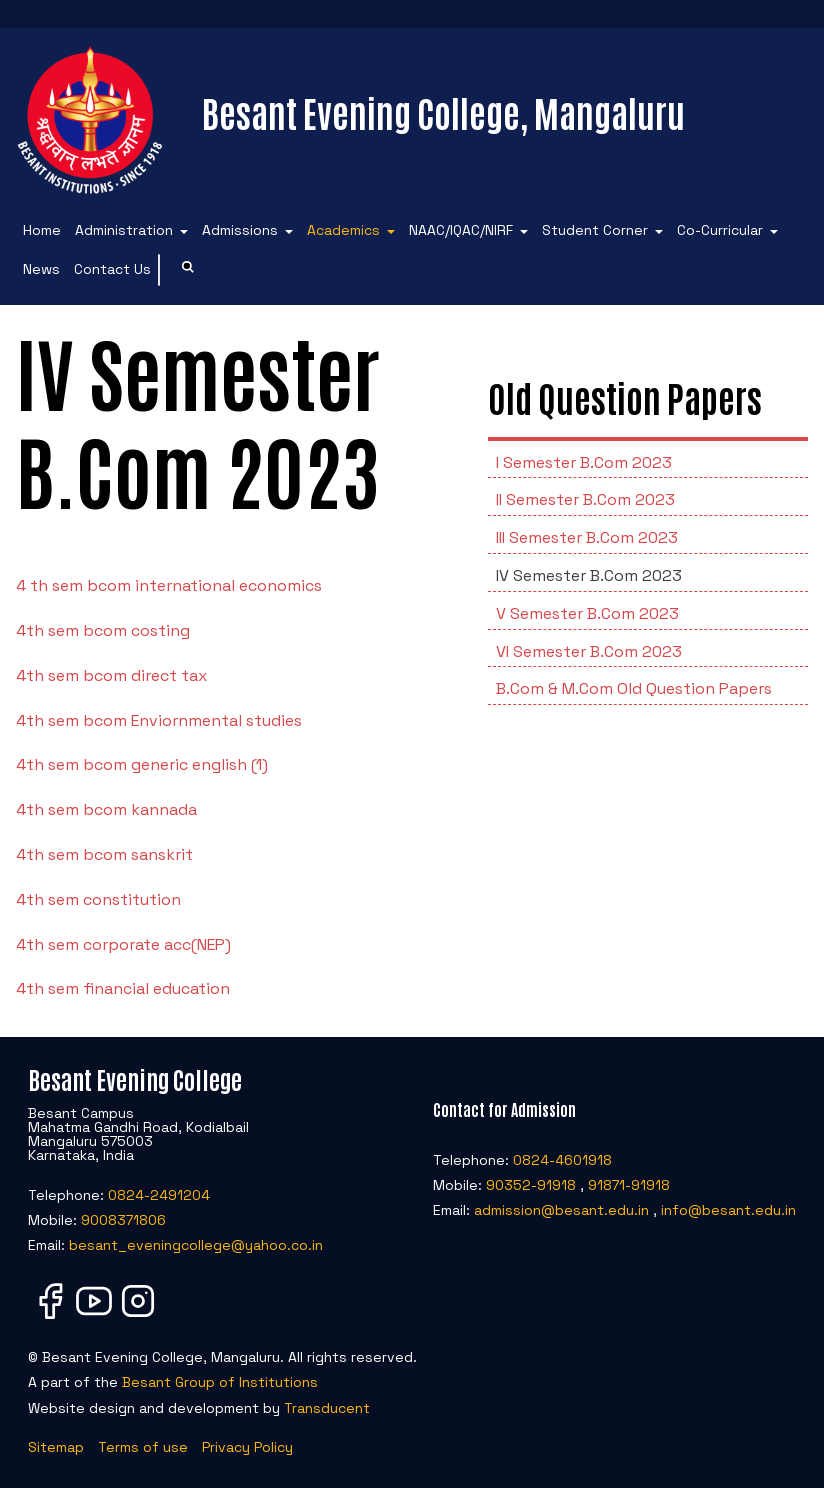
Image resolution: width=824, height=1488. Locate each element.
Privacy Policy (247, 1447)
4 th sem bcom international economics (169, 585)
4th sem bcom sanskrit (104, 854)
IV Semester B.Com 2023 (589, 575)
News (41, 269)
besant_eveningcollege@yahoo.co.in (196, 1245)
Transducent (327, 1408)
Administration (124, 230)
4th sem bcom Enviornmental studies (159, 720)
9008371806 (123, 1220)
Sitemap (56, 1447)
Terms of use (143, 1447)
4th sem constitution (98, 899)
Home (42, 230)
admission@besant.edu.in (561, 1210)
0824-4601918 (562, 1160)
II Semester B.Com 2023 (585, 499)
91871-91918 (629, 1185)
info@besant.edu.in (728, 1210)
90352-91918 (531, 1185)
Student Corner (595, 230)
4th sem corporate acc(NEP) (123, 944)
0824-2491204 (159, 1195)
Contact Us (112, 269)
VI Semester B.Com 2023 (589, 651)
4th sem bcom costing (103, 630)
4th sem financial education (123, 988)
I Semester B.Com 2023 (584, 462)
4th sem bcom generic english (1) (142, 764)
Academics (343, 230)
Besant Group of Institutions (220, 1382)
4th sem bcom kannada (106, 809)
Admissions (240, 230)
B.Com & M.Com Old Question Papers (634, 688)
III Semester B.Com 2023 (587, 537)
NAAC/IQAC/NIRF (461, 230)
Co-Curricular (720, 230)
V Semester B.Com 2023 (587, 613)
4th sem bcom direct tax (111, 675)
